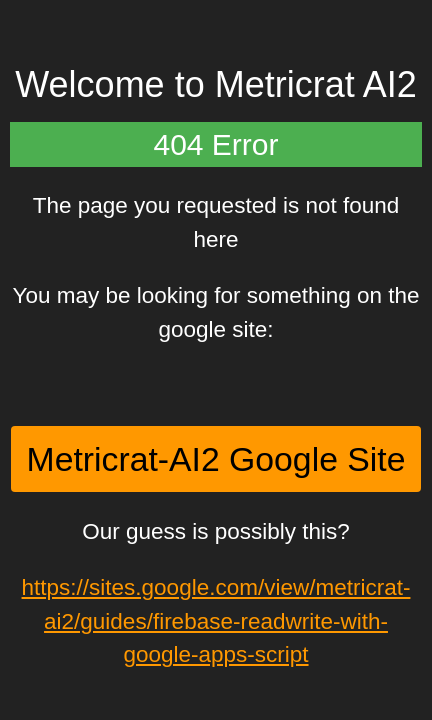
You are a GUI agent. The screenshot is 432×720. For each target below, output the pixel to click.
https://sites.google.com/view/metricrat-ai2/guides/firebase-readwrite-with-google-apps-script (216, 621)
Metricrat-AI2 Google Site (216, 459)
